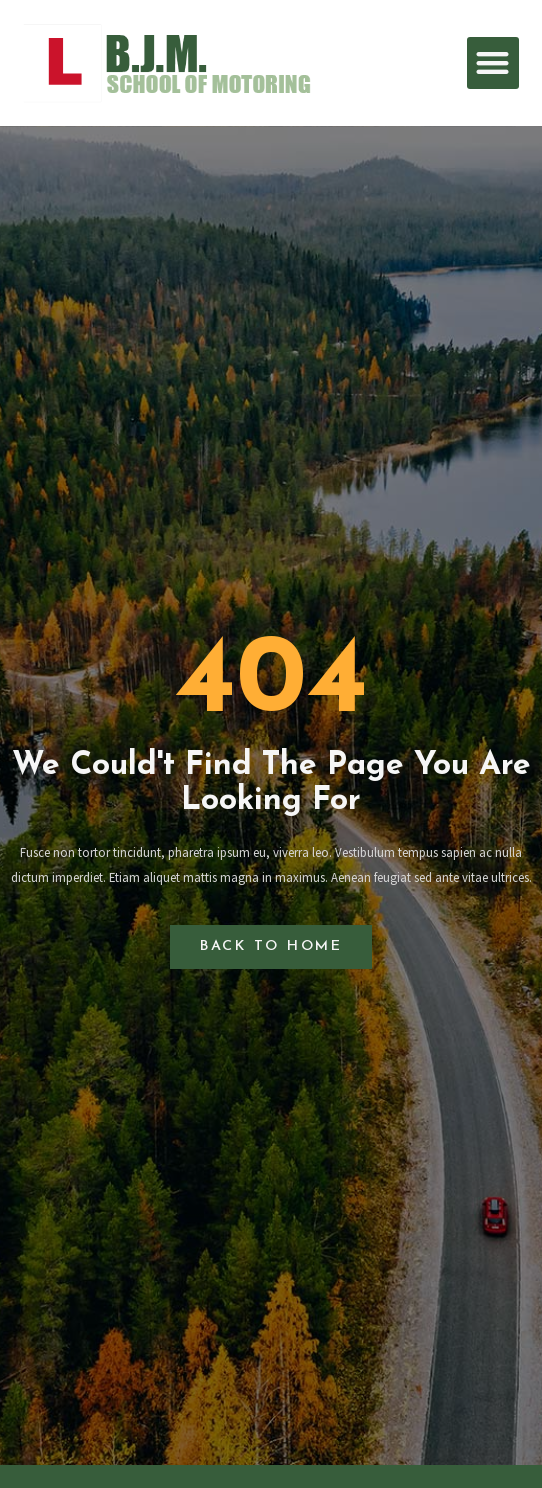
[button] (493, 63)
